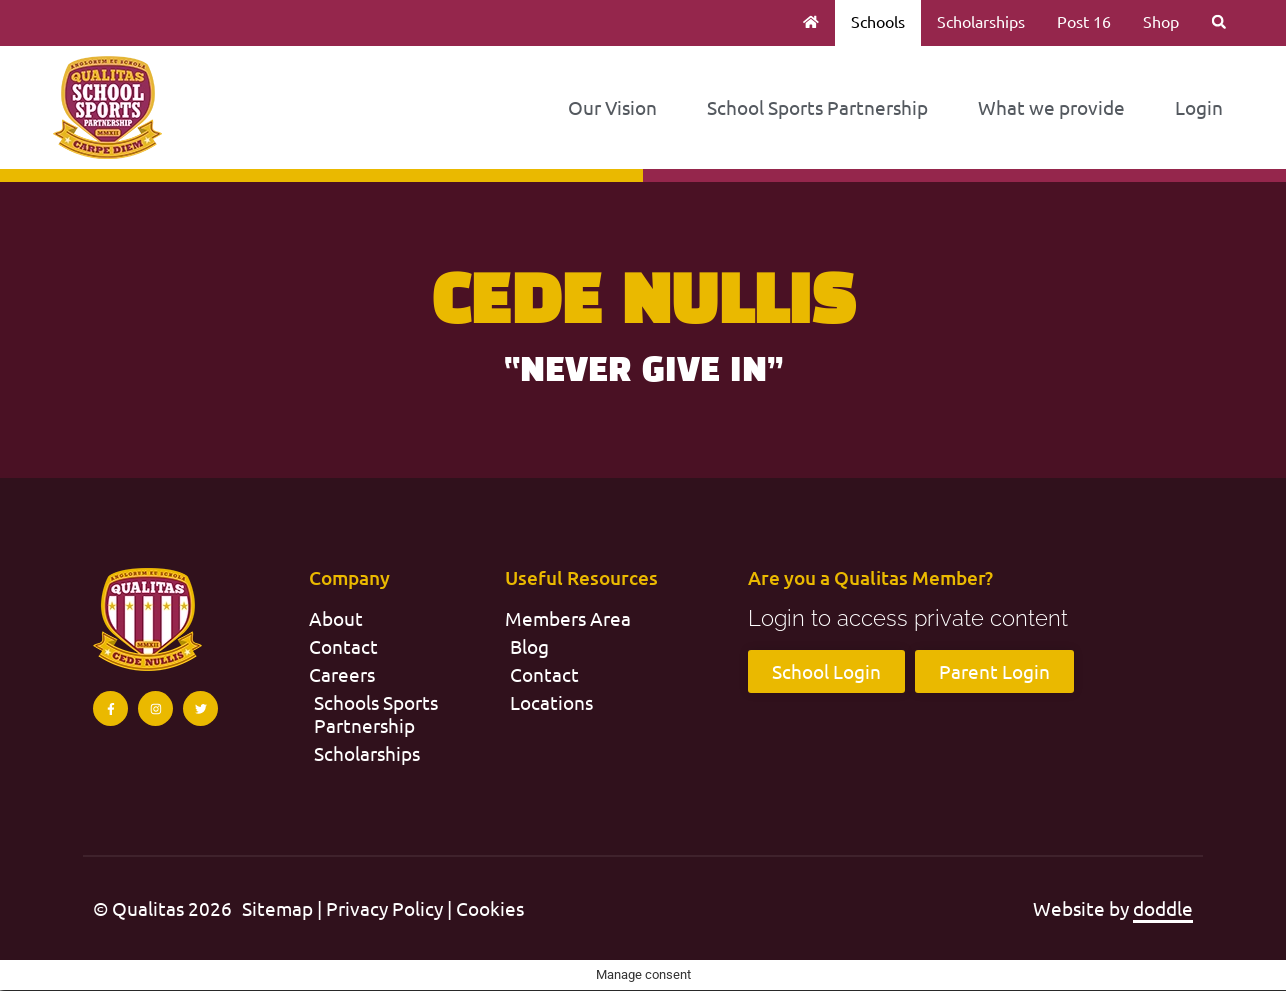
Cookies (490, 909)
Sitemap (277, 909)
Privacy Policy (384, 909)
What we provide (1051, 107)
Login (1199, 107)
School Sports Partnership (817, 107)
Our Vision (612, 107)
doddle (1163, 909)
